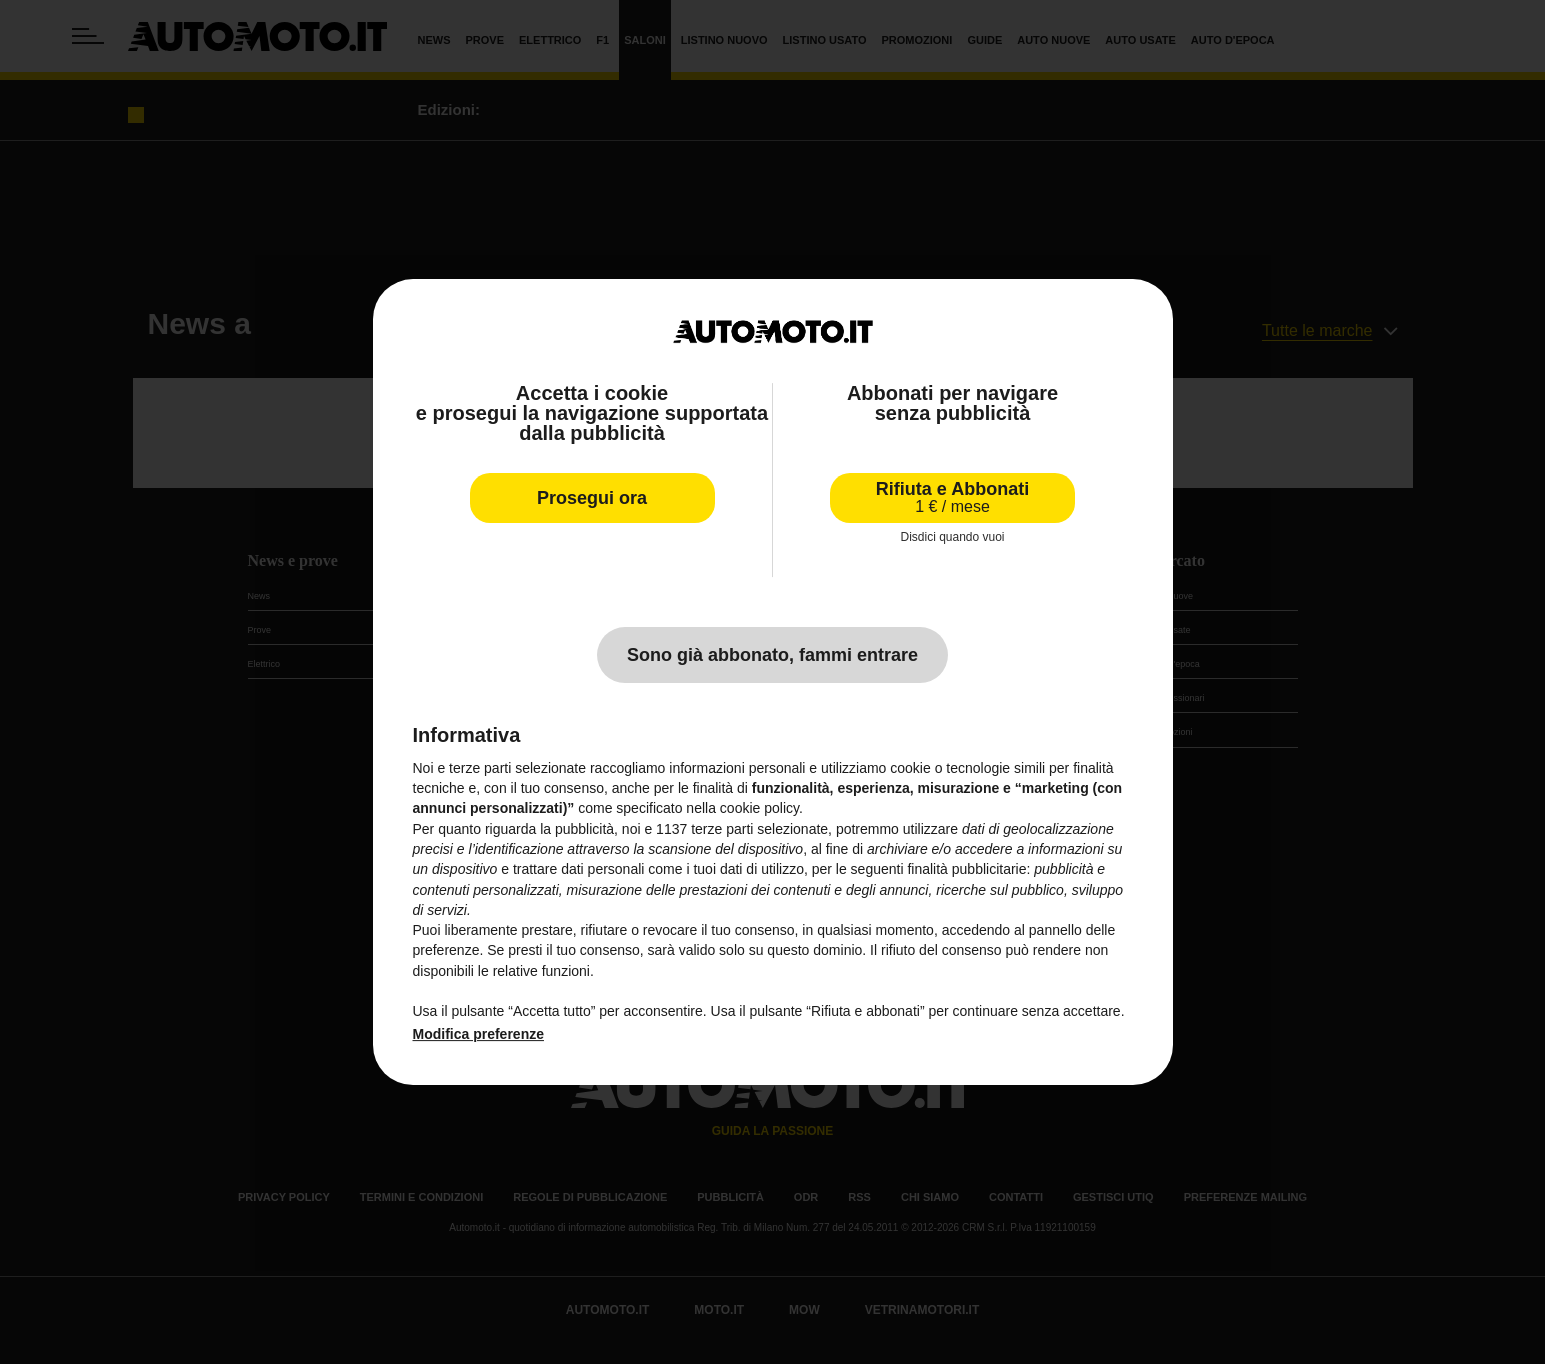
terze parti (722, 829)
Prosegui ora (592, 498)
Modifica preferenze (478, 1034)
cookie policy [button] (759, 808)
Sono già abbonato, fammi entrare (772, 655)
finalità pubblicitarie (966, 869)
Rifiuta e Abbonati (952, 497)
